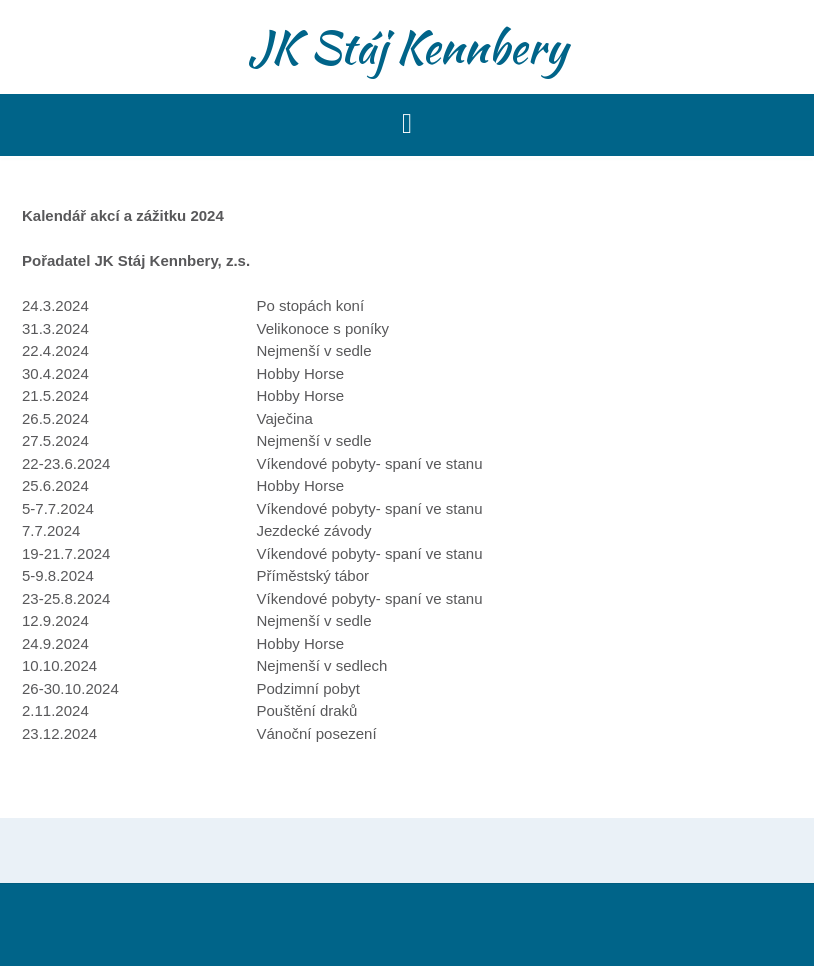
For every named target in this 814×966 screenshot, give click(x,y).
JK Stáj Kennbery (407, 47)
